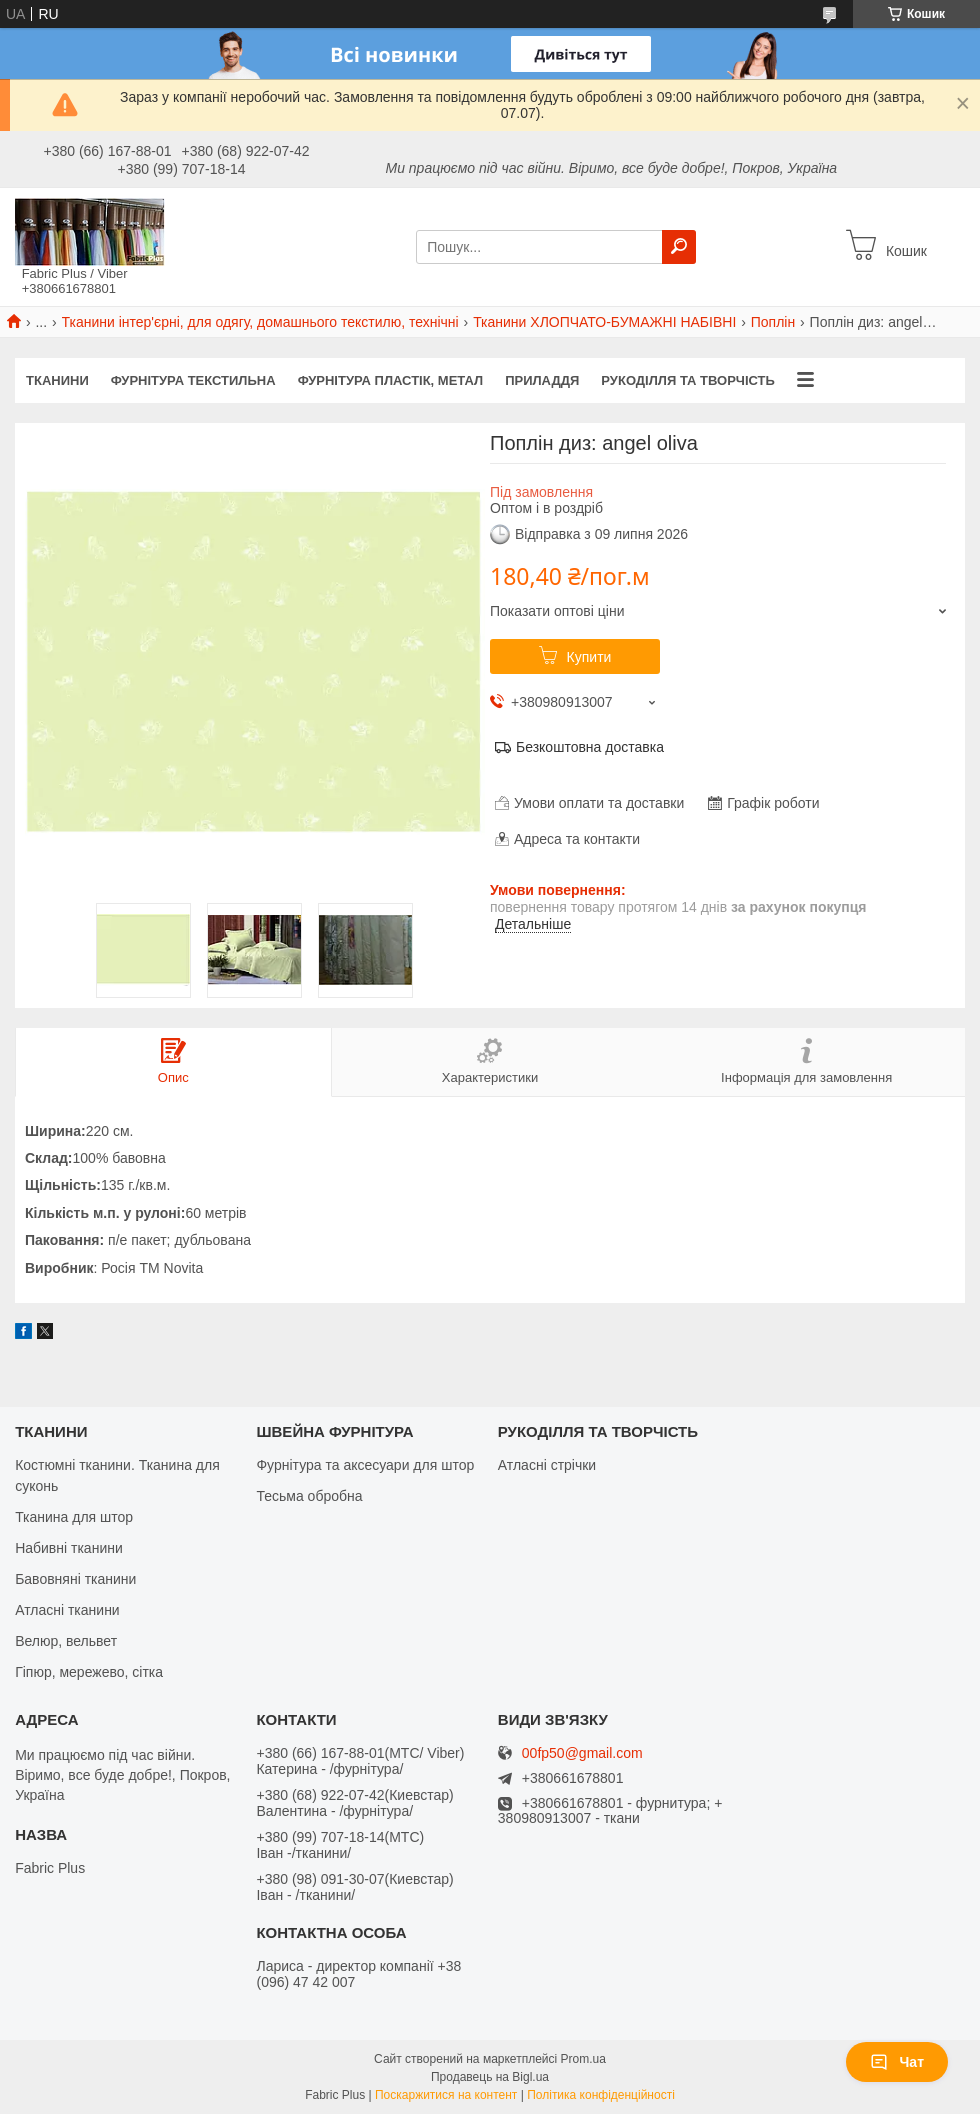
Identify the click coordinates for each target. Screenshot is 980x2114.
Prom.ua (583, 2059)
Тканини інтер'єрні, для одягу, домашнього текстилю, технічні (260, 322)
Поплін (773, 322)
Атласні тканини (67, 1610)
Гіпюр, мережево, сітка (89, 1672)
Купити (589, 657)
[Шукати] (679, 247)
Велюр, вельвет (66, 1641)
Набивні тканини (69, 1548)
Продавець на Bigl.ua (490, 2077)
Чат (897, 2062)
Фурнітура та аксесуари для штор (365, 1465)
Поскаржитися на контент (446, 2095)
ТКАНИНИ (57, 380)
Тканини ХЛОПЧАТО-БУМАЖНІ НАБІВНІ (604, 322)
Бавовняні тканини (75, 1579)
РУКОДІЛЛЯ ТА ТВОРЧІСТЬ (688, 380)
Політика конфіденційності (601, 2095)
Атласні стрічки (547, 1465)
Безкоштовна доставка (590, 747)
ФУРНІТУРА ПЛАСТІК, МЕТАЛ (391, 380)
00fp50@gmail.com (582, 1753)
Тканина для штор (74, 1517)
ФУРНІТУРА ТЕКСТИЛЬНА (193, 380)
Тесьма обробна (309, 1496)
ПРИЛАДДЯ (542, 380)
